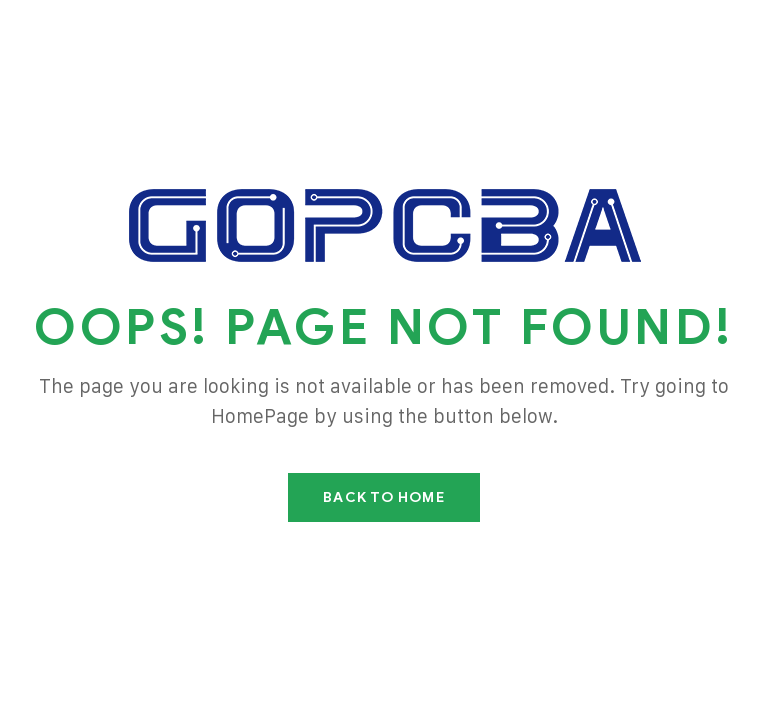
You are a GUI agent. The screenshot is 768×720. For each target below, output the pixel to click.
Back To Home (383, 497)
